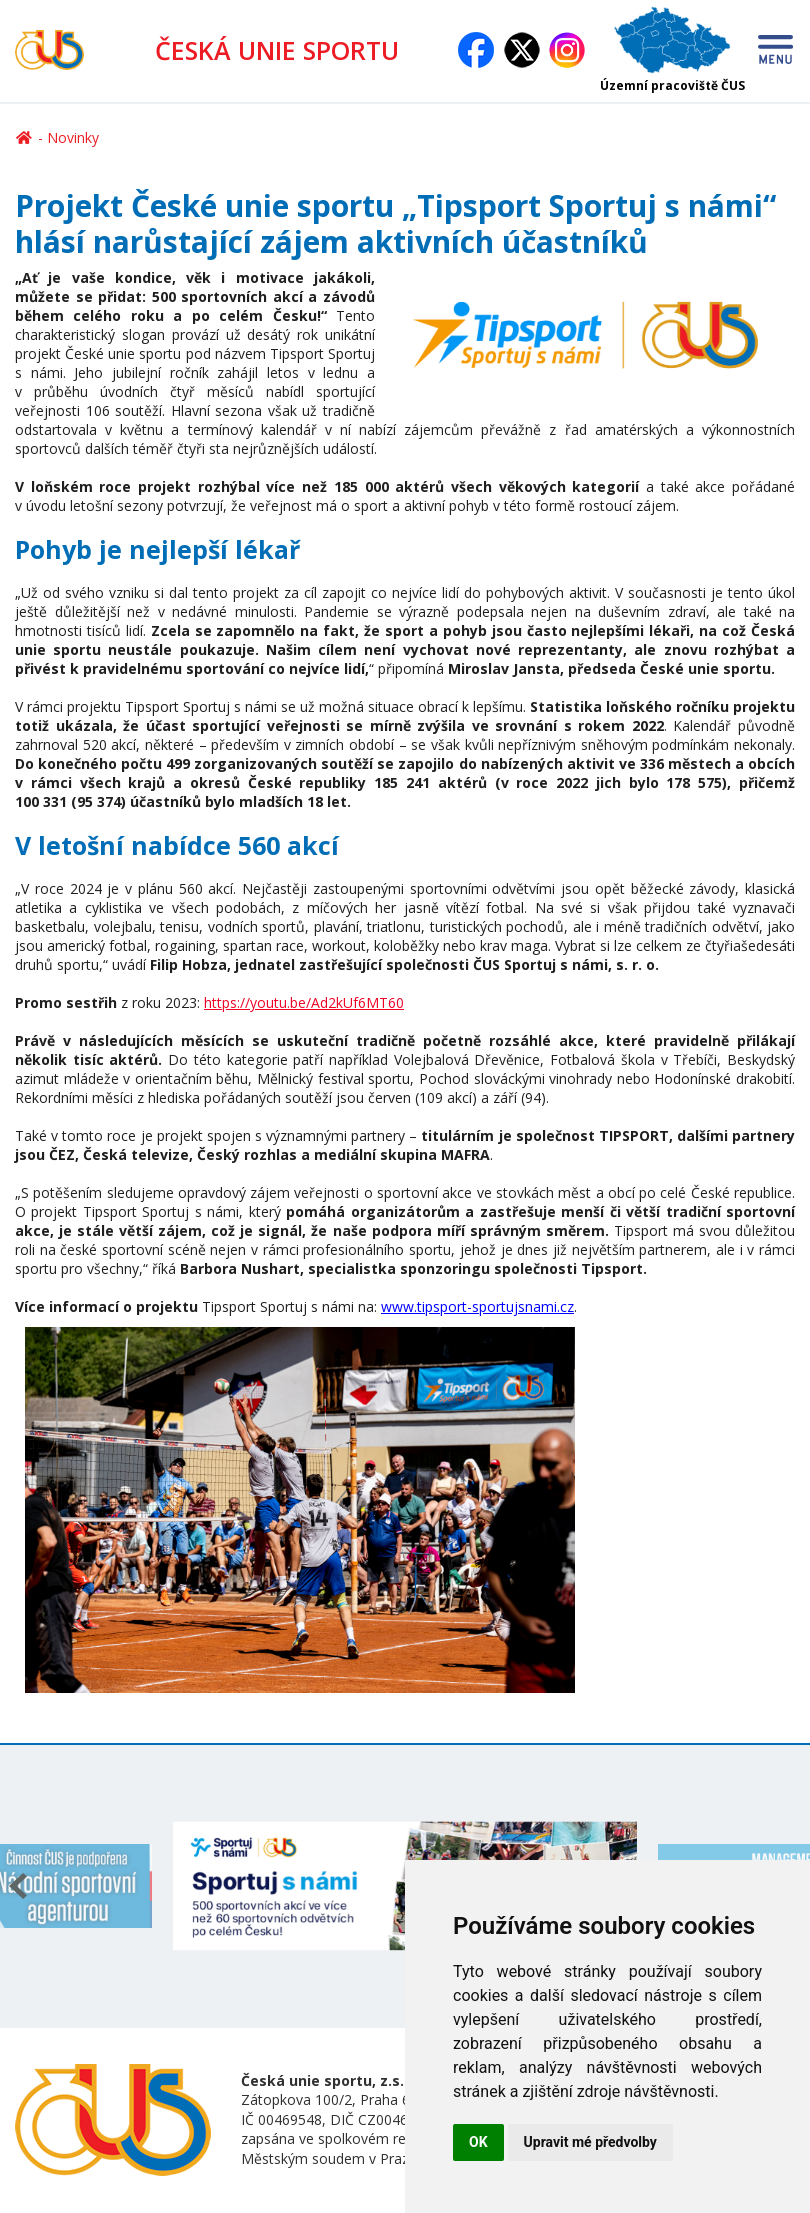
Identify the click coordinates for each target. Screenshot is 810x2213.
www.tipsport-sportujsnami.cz (477, 1306)
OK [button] (478, 2142)
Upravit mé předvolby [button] (590, 2142)
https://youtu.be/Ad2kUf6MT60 (304, 1002)
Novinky (73, 137)
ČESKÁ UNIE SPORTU (277, 50)
